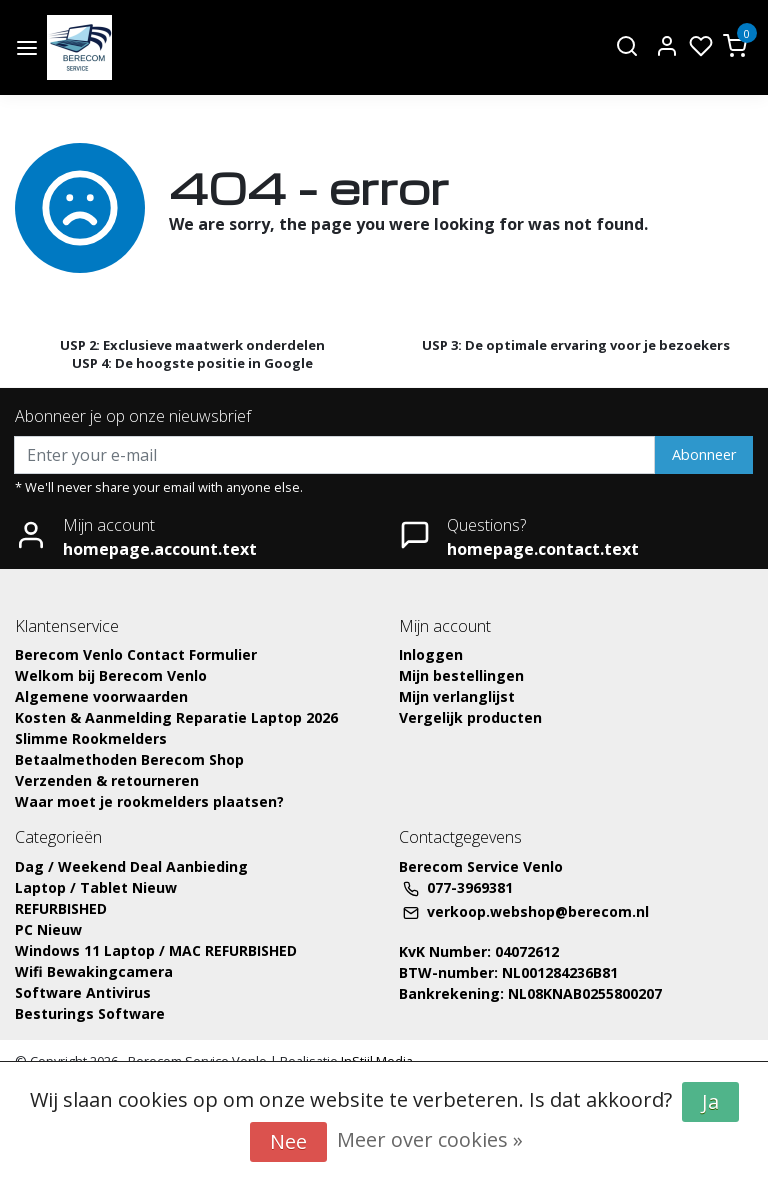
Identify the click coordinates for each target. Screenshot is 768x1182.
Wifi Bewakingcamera (94, 971)
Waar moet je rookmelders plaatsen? (149, 801)
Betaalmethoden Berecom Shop (129, 759)
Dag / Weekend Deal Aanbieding (131, 866)
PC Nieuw (48, 929)
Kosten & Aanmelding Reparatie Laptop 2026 (176, 717)
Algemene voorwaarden (101, 696)
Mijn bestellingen (461, 675)
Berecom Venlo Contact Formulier (136, 654)
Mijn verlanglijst (457, 696)
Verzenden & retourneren (107, 780)
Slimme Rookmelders (91, 738)
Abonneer (704, 454)
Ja (710, 1101)
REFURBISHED (61, 908)
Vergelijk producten (470, 717)
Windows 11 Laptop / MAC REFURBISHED (156, 950)
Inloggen (431, 654)
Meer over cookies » (430, 1139)
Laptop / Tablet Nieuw (96, 887)
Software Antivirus (83, 992)
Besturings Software (90, 1013)
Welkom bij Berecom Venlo (111, 675)
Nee (288, 1141)
